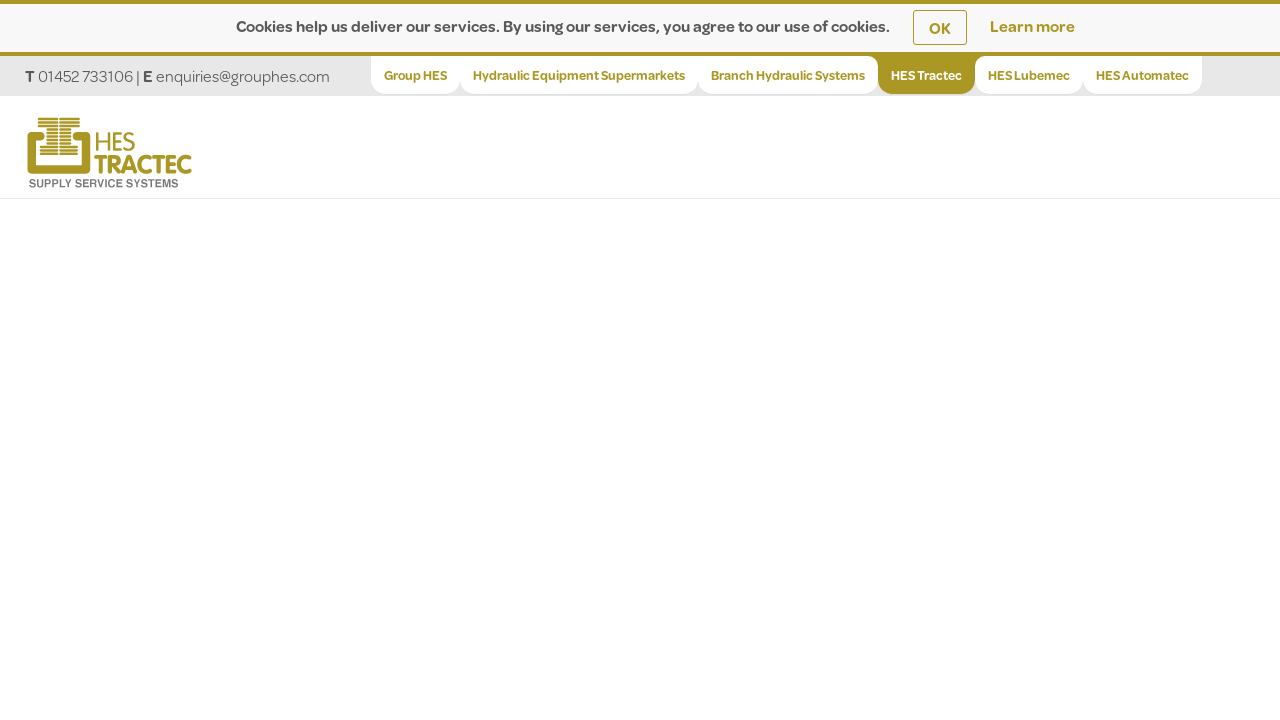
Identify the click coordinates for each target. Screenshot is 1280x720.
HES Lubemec (1029, 75)
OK (940, 27)
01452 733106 (85, 75)
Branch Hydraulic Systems (788, 75)
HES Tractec (926, 75)
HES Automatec (1142, 75)
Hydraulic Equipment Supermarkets (579, 75)
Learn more (1032, 25)
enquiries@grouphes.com (243, 75)
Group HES (415, 75)
